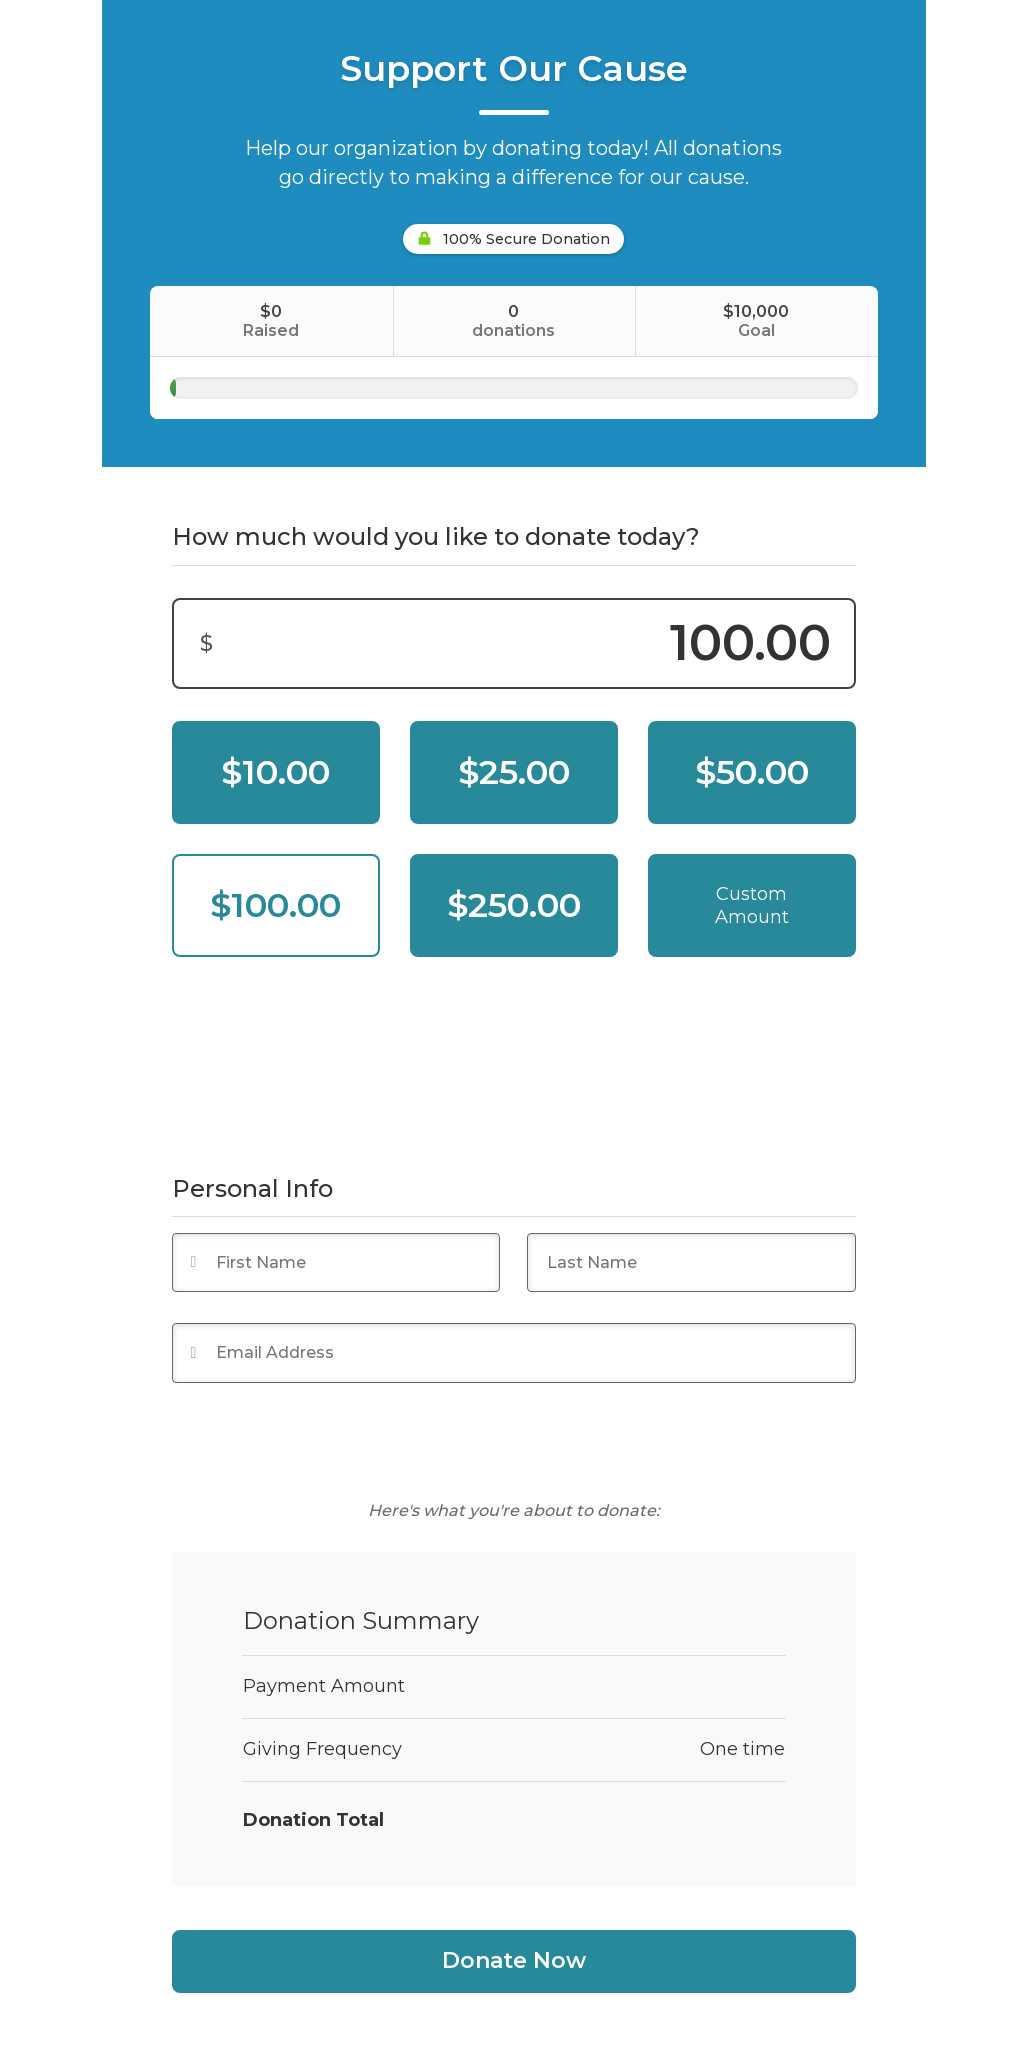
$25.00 (514, 772)
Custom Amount (752, 905)
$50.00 (752, 772)
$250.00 (514, 905)
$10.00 (275, 772)
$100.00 (275, 905)
